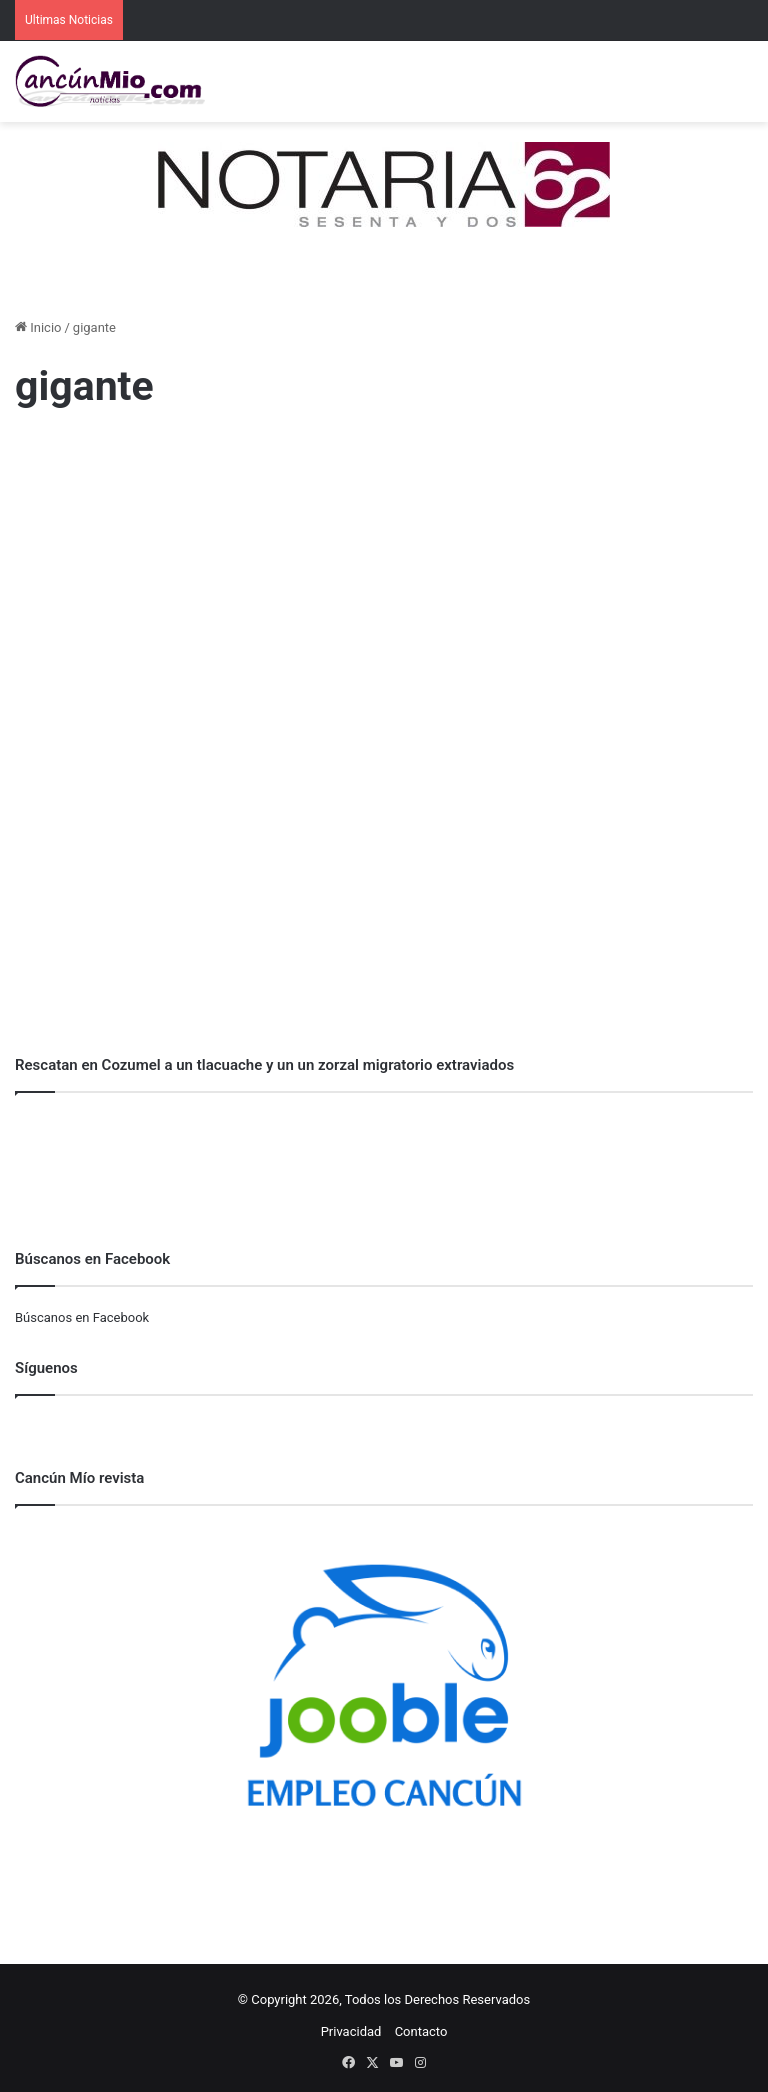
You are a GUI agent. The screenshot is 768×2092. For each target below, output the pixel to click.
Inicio (38, 327)
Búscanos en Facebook (82, 1317)
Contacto (421, 2031)
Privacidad (351, 2031)
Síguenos (46, 1368)
